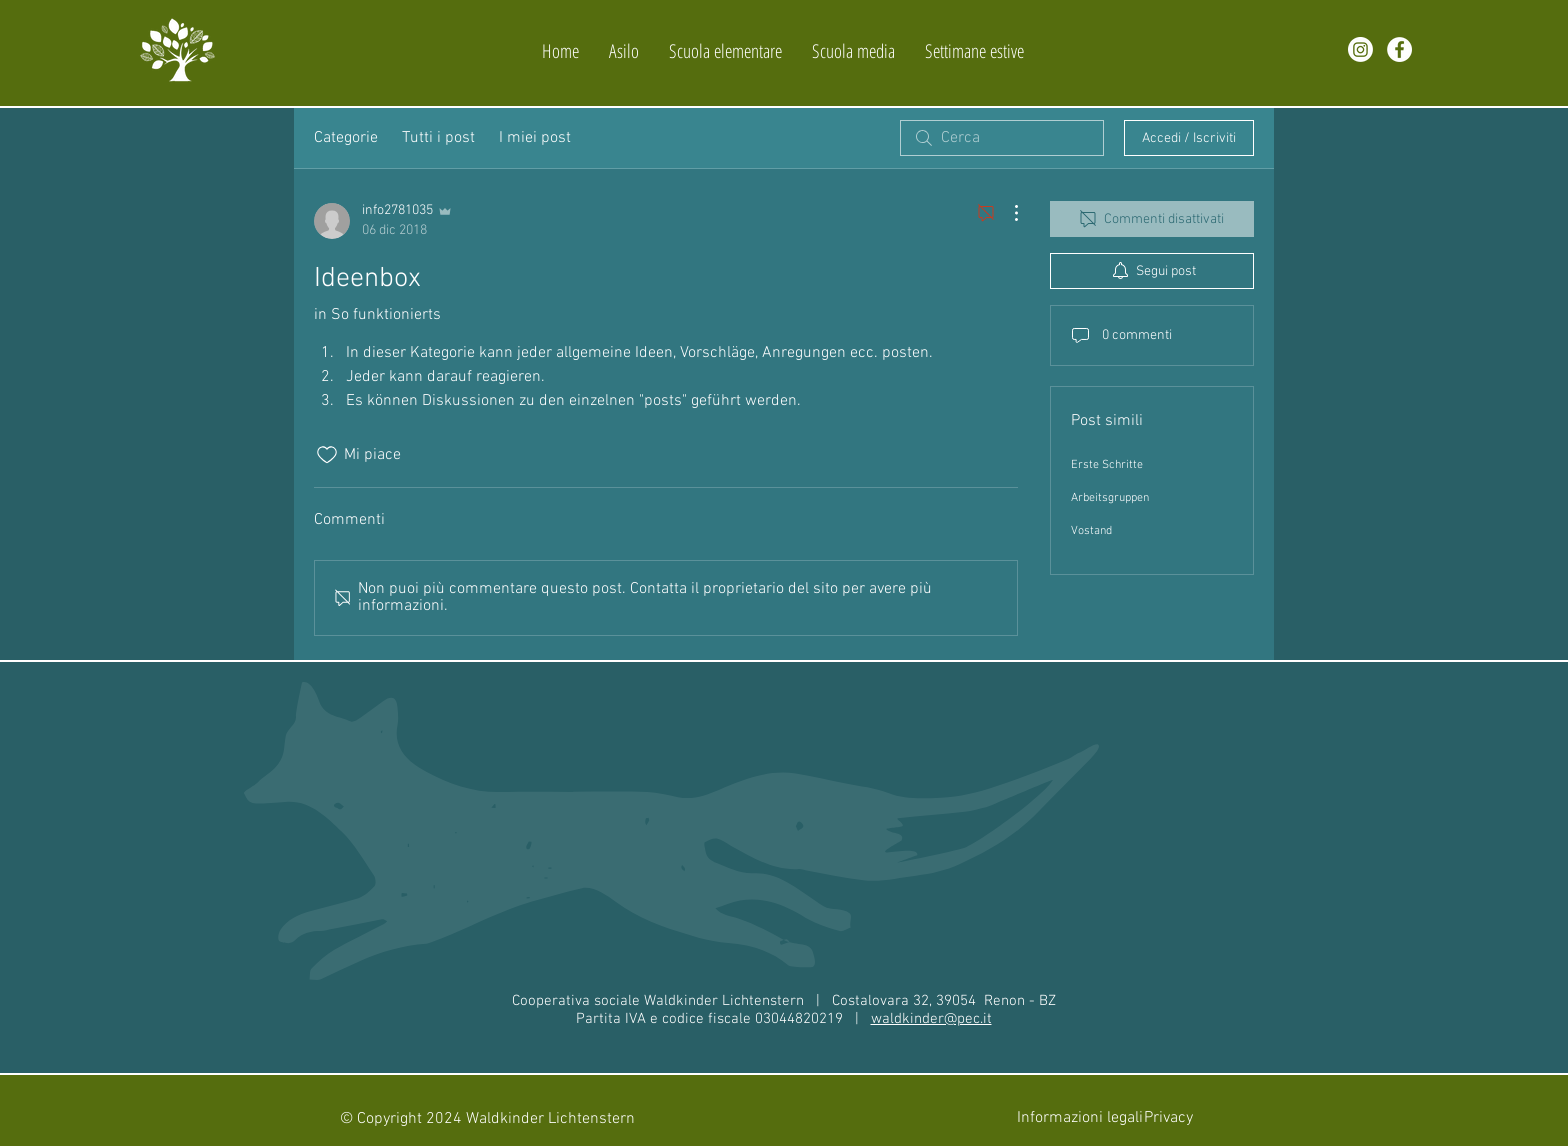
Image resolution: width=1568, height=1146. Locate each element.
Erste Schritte (1107, 465)
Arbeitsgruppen (1110, 498)
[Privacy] (1168, 1118)
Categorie (346, 138)
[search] (1002, 138)
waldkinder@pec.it (931, 1019)
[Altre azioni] (1006, 213)
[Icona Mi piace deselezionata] (327, 455)
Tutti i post (438, 138)
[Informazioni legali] (1080, 1118)
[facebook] (1399, 49)
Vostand (1091, 531)
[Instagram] (1360, 49)
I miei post (535, 138)
